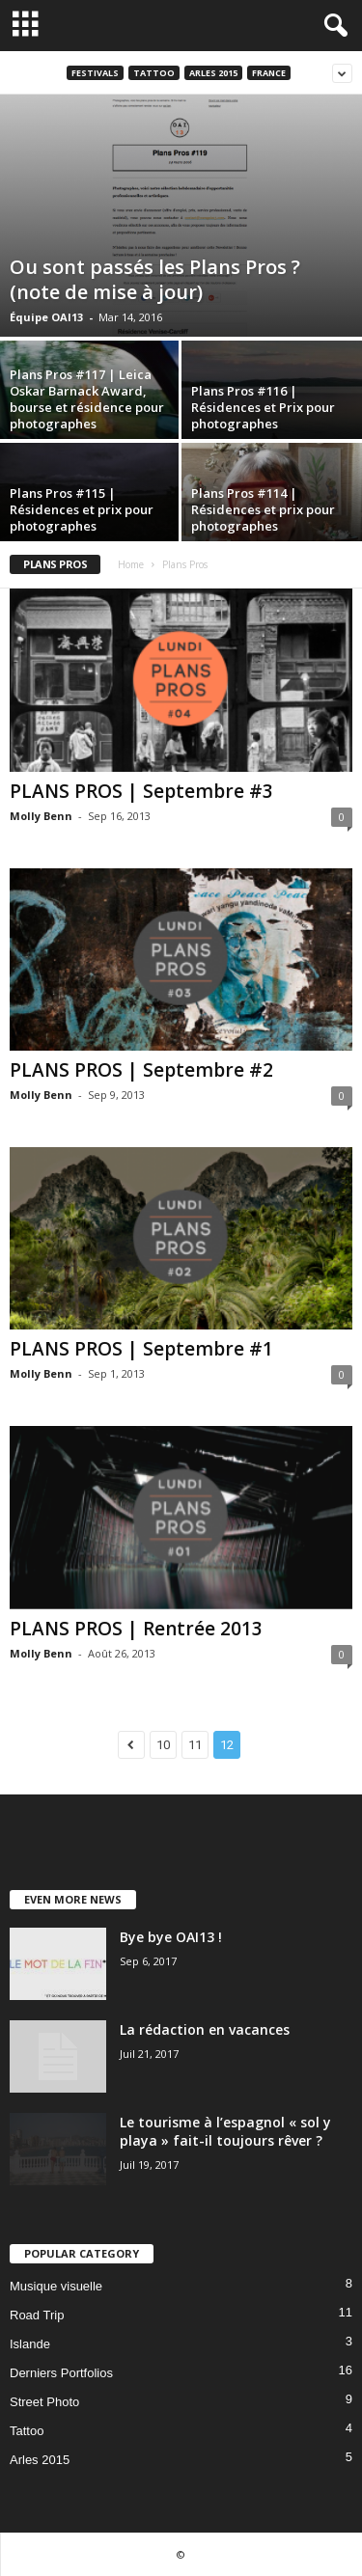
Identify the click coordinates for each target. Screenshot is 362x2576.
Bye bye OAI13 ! (171, 1937)
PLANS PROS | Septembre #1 (141, 1348)
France (269, 73)
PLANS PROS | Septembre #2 (141, 1069)
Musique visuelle (56, 2286)
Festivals (95, 73)
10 (163, 1745)
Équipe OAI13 (46, 317)
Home (131, 564)
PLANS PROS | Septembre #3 (141, 791)
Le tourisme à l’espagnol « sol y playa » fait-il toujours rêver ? (225, 2131)
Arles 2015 (213, 73)
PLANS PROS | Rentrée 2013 (136, 1628)
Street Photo (44, 2402)
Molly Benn (41, 815)
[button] (332, 26)
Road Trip (37, 2315)
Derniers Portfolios (61, 2373)
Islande (30, 2344)
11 (195, 1745)
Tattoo (154, 73)
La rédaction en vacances (205, 2029)
